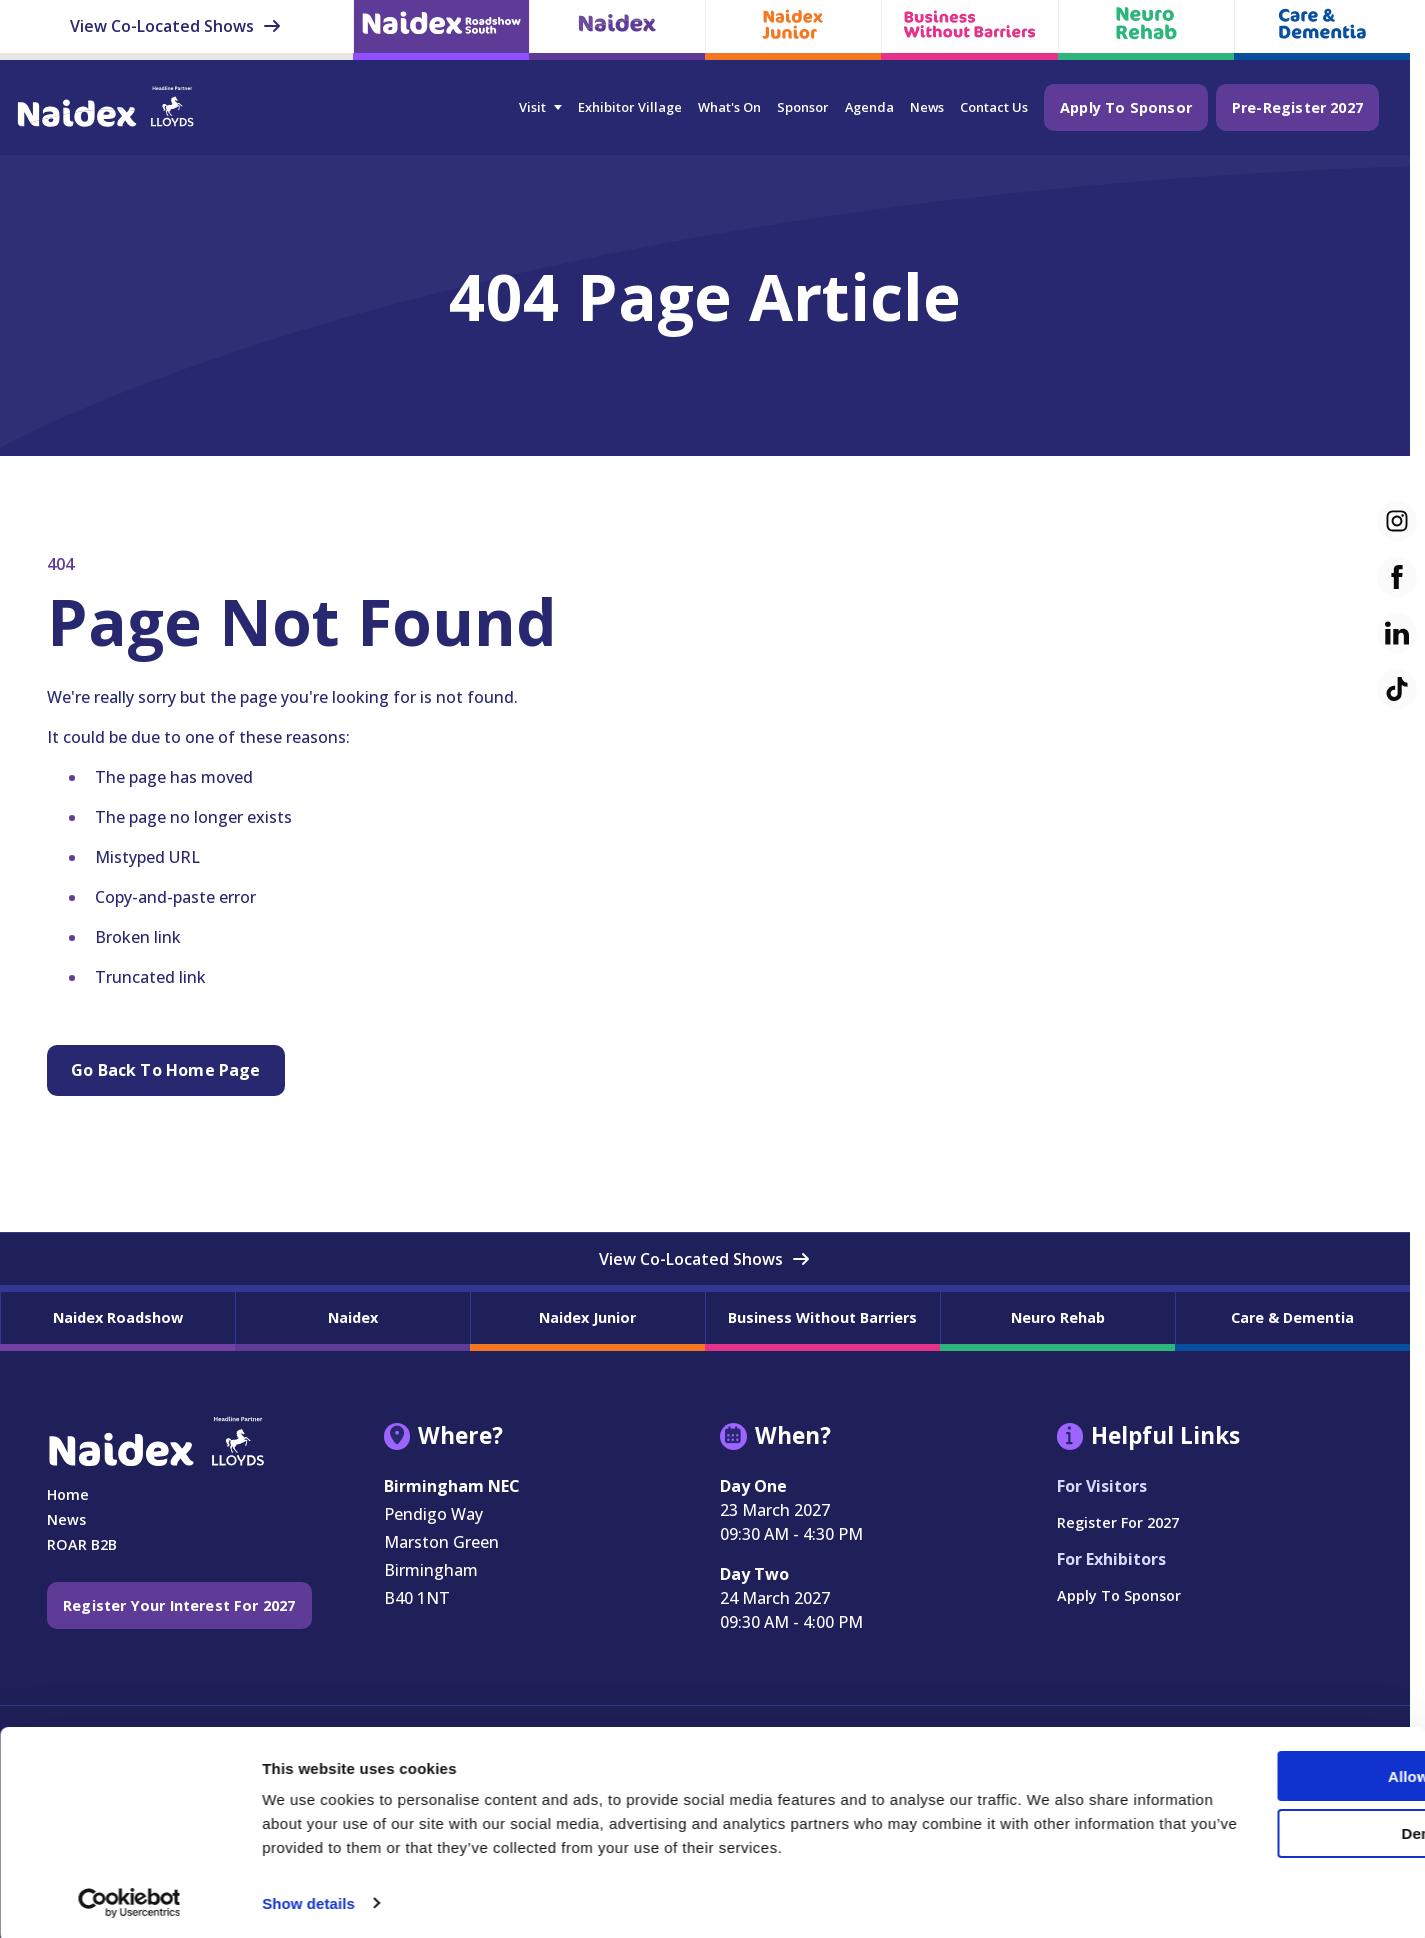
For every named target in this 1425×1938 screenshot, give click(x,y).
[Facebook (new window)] (1397, 577)
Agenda (869, 107)
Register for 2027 (1118, 1522)
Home (68, 1494)
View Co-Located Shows (176, 26)
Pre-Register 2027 (1297, 107)
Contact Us (994, 107)
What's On (729, 107)
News (927, 107)
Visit (532, 107)
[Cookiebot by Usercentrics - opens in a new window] (129, 1899)
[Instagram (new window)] (1397, 521)
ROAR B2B (82, 1544)
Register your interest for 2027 (179, 1605)
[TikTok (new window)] (1397, 689)
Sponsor (803, 107)
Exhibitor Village (630, 107)
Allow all (1258, 1747)
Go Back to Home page (166, 1070)
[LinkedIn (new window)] (1397, 633)
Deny (1257, 1804)
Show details (308, 1898)
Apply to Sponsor (1126, 107)
